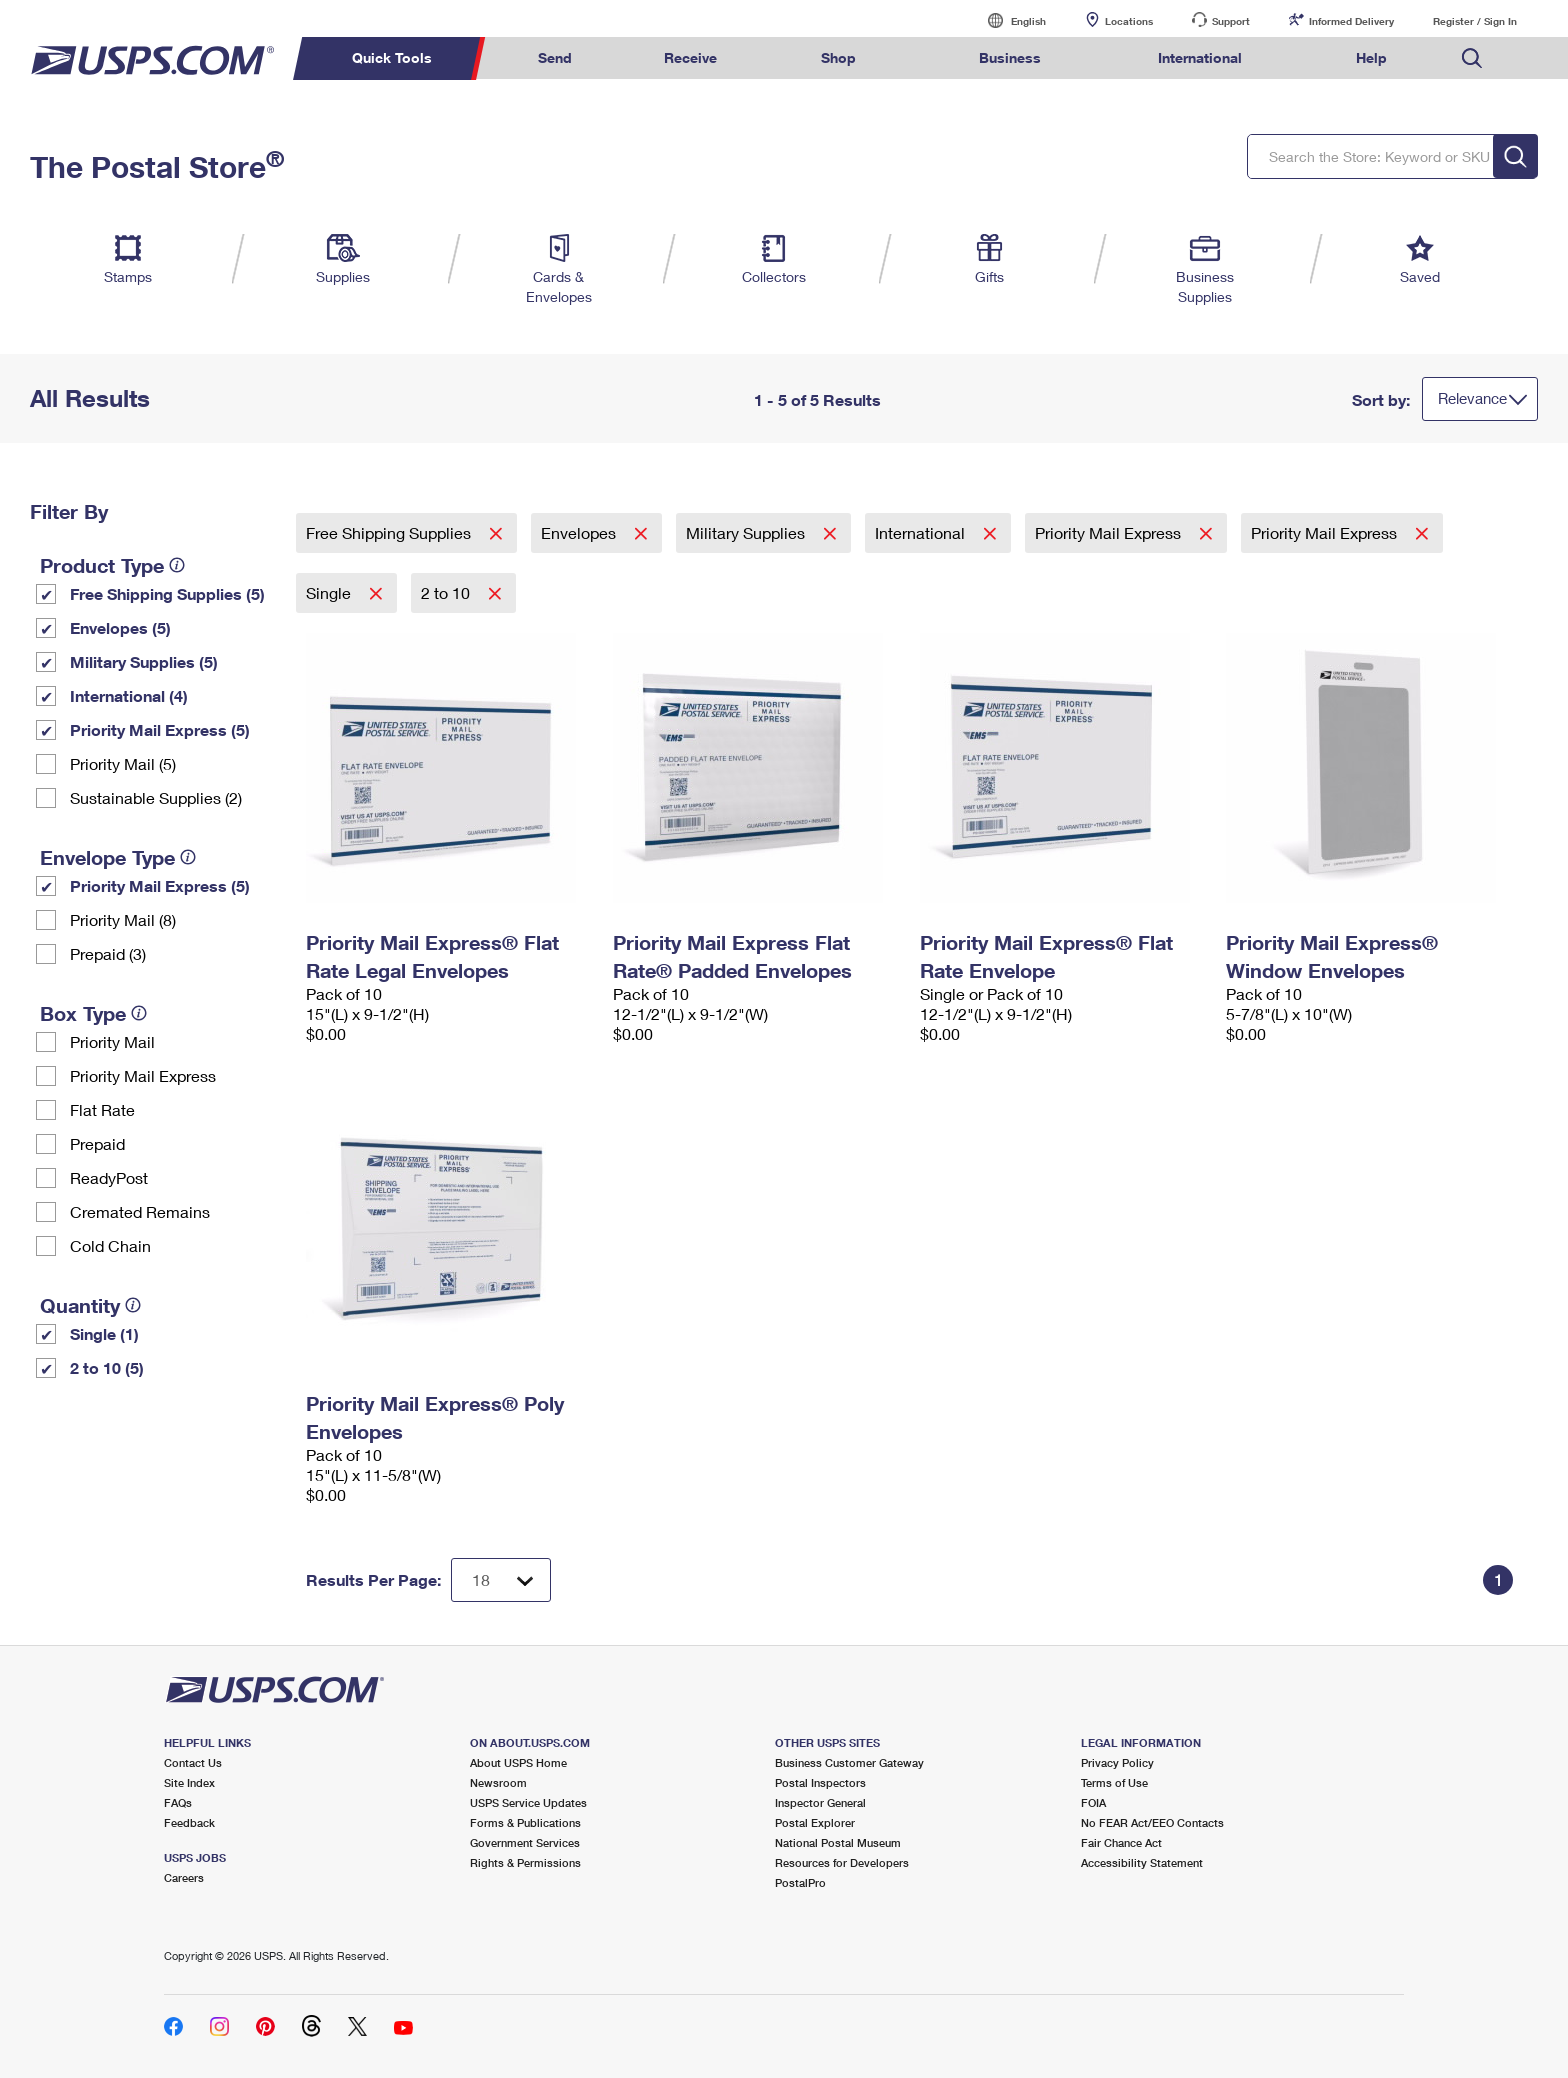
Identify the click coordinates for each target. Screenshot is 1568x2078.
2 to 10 (447, 592)
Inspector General (820, 1802)
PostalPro (800, 1882)
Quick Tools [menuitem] (392, 57)
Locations (1129, 21)
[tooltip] (177, 565)
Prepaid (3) (108, 953)
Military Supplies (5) (144, 661)
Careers (184, 1877)
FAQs (178, 1802)
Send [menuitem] (555, 57)
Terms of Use (1114, 1782)
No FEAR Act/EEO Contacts (1152, 1822)
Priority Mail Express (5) (160, 729)
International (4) (129, 695)
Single (330, 592)
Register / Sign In (1475, 21)
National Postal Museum (838, 1842)
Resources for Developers (842, 1862)
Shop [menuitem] (838, 57)
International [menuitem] (1200, 57)
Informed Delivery (1351, 21)
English (1008, 20)
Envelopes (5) (120, 627)
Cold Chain (110, 1245)
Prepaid (97, 1143)
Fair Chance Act (1121, 1842)
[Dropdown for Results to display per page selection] (501, 1580)
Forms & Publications (525, 1822)
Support (1231, 21)
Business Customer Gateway (849, 1762)
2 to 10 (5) (107, 1367)
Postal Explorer (815, 1822)
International (922, 532)
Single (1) (104, 1333)
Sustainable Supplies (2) (156, 797)
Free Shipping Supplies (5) (167, 593)
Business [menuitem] (1010, 57)
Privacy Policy (1117, 1762)
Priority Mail (112, 1041)
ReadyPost (109, 1177)
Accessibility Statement (1142, 1862)
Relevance (1472, 398)
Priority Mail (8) (123, 919)
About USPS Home (518, 1762)
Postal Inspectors (820, 1782)
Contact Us (193, 1762)
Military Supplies (747, 532)
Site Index (189, 1782)
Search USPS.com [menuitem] (1472, 58)
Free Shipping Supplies (390, 532)
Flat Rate (102, 1109)
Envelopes (580, 532)
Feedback (189, 1822)
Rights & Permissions (525, 1862)
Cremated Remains (140, 1211)
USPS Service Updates (528, 1802)
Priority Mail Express (143, 1075)
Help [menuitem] (1371, 57)
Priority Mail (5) (123, 763)
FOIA (1093, 1802)
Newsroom (498, 1782)
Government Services (525, 1842)
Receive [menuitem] (690, 57)
